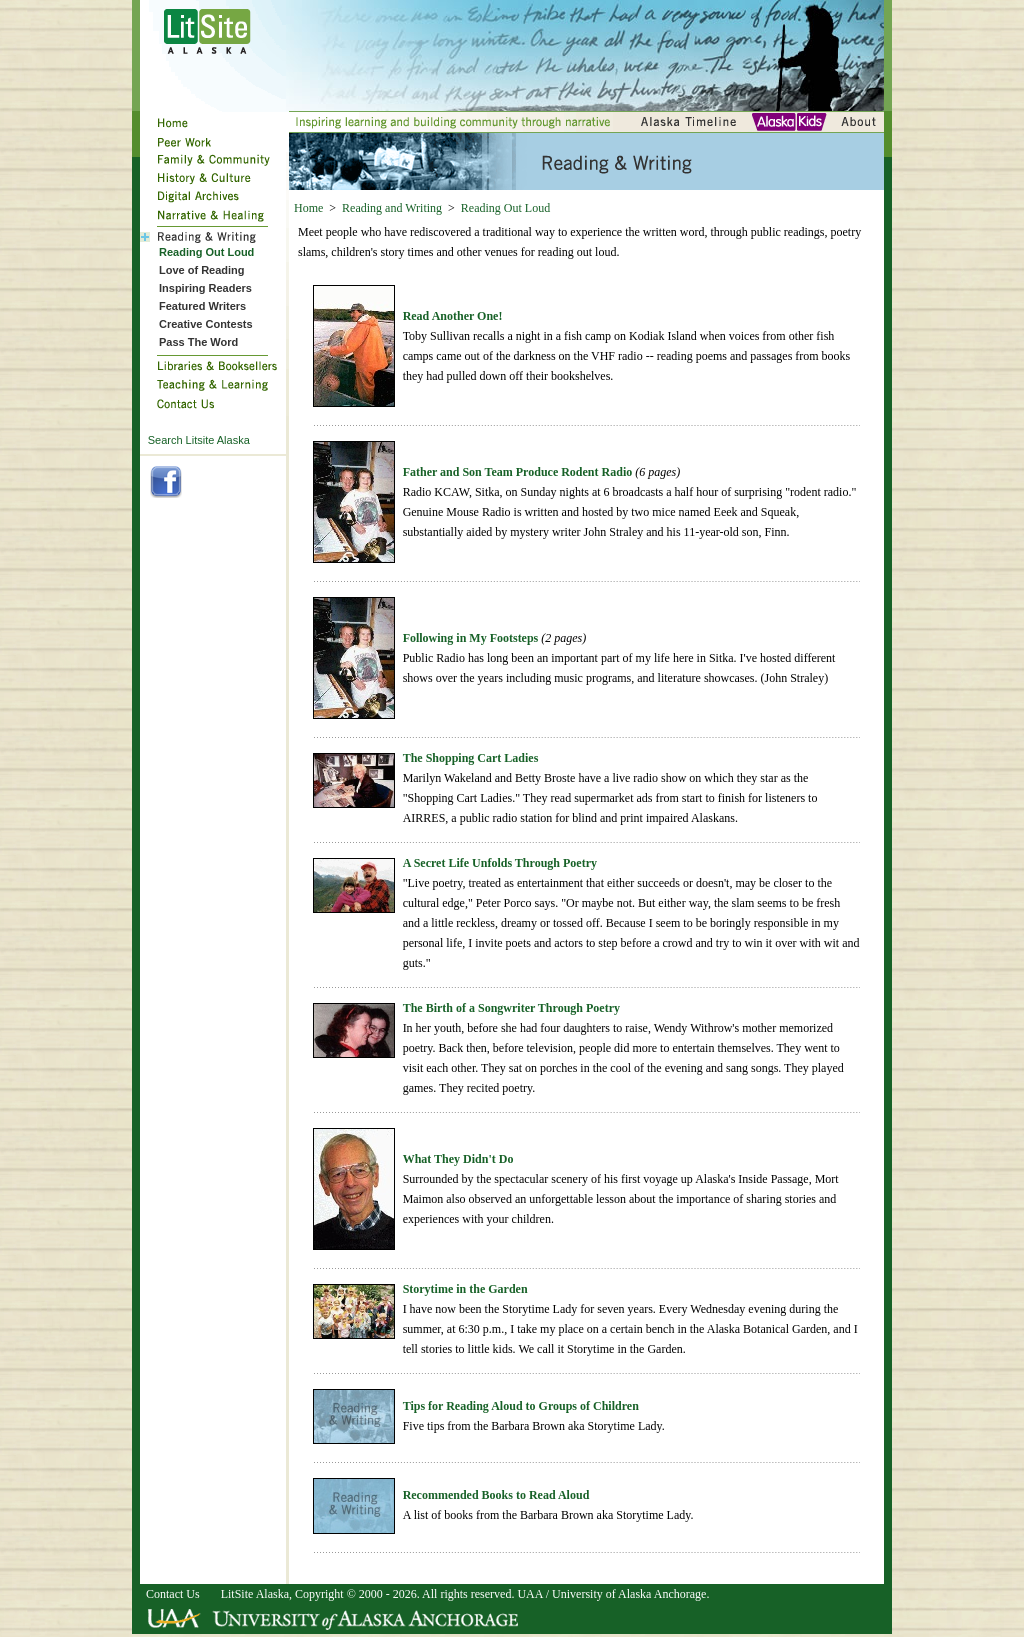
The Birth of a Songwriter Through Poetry (511, 1008)
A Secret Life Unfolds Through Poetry (500, 863)
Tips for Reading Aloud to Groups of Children (521, 1406)
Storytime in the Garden (465, 1289)
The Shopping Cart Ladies (471, 758)
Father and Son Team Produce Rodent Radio (518, 472)
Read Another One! (453, 316)
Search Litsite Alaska (199, 440)
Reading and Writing (392, 208)
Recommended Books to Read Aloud (496, 1495)
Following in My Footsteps (471, 638)
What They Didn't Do (458, 1159)
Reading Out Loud (505, 208)
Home (308, 208)
